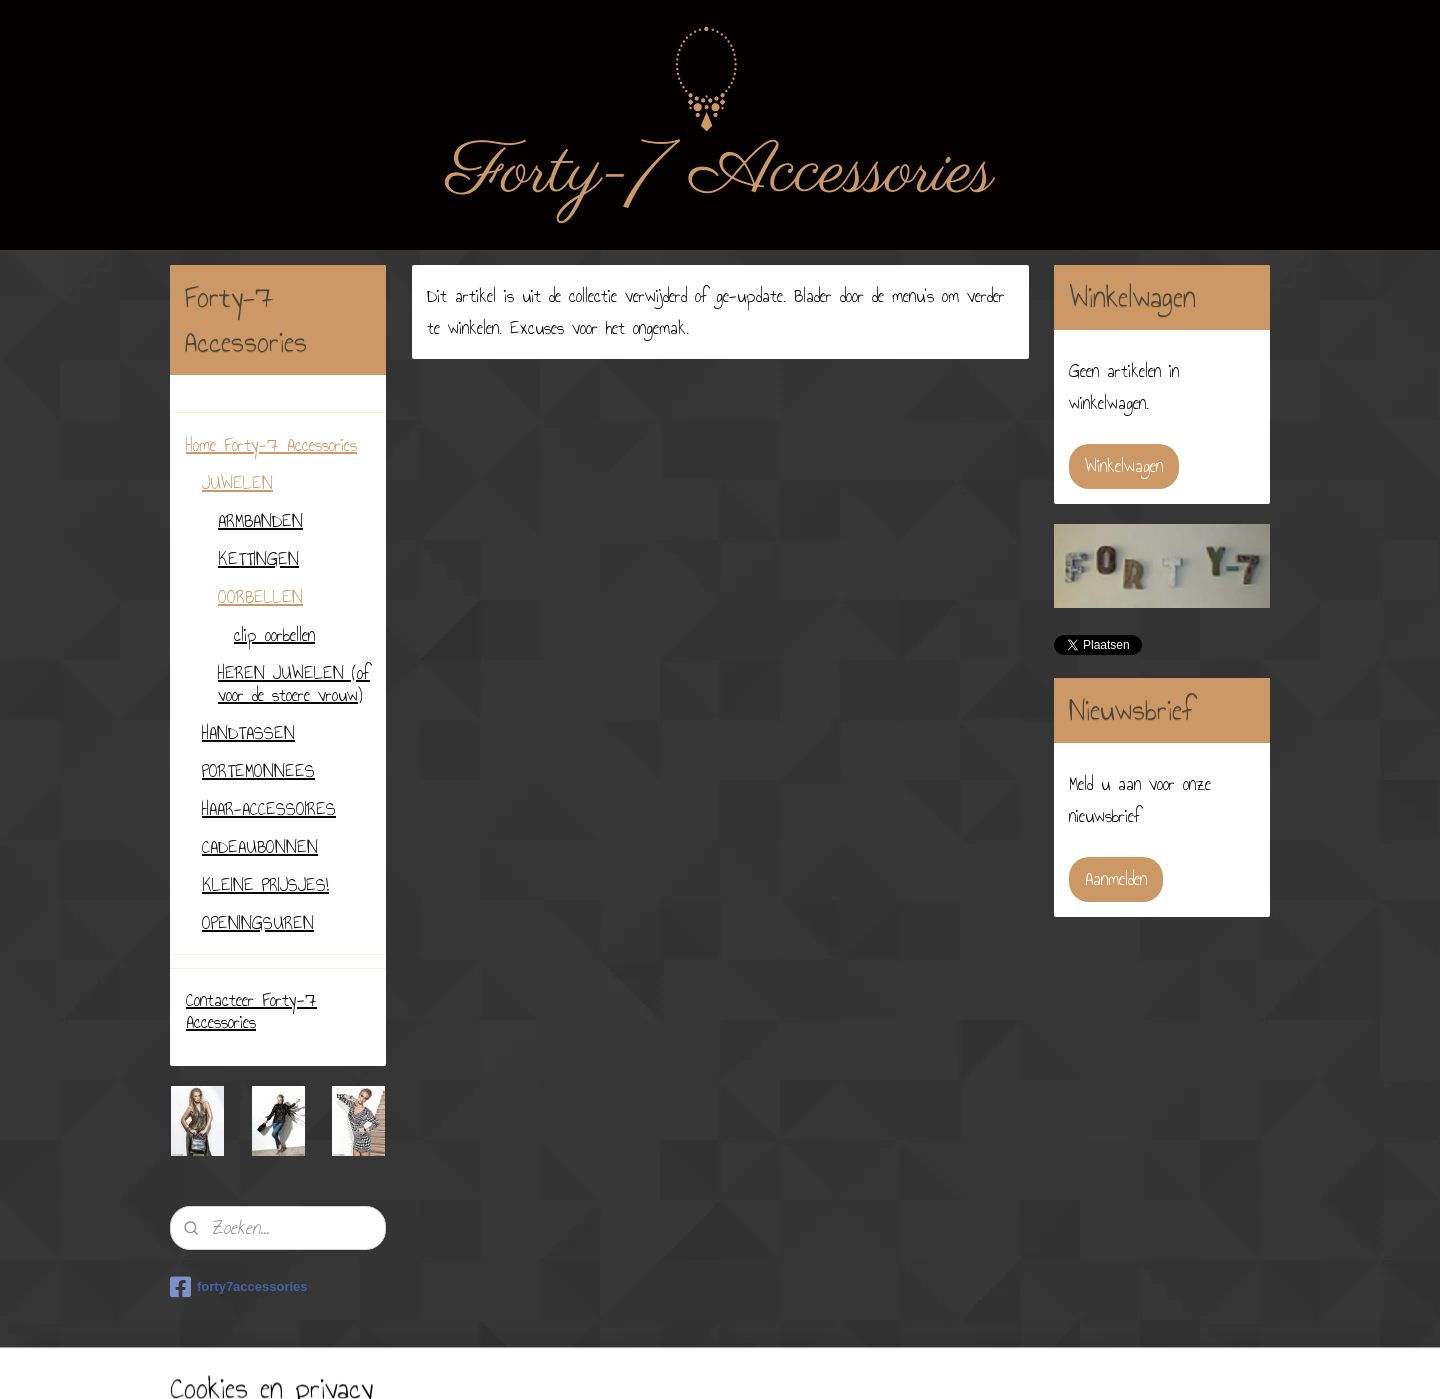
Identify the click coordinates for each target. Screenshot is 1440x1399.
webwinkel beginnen (770, 1362)
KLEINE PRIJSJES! (265, 885)
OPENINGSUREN (258, 923)
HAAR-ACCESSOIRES (269, 809)
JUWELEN (237, 483)
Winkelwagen (1124, 466)
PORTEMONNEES (258, 771)
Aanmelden (1116, 879)
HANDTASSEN (248, 733)
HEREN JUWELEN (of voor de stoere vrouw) (294, 684)
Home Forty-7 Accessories (271, 445)
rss (721, 1362)
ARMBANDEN (260, 521)
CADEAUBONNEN (260, 847)
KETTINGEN (258, 559)
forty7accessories (239, 1287)
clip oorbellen (274, 635)
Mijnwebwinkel (887, 1362)
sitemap (692, 1362)
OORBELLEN (260, 597)
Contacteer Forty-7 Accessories (251, 1011)
